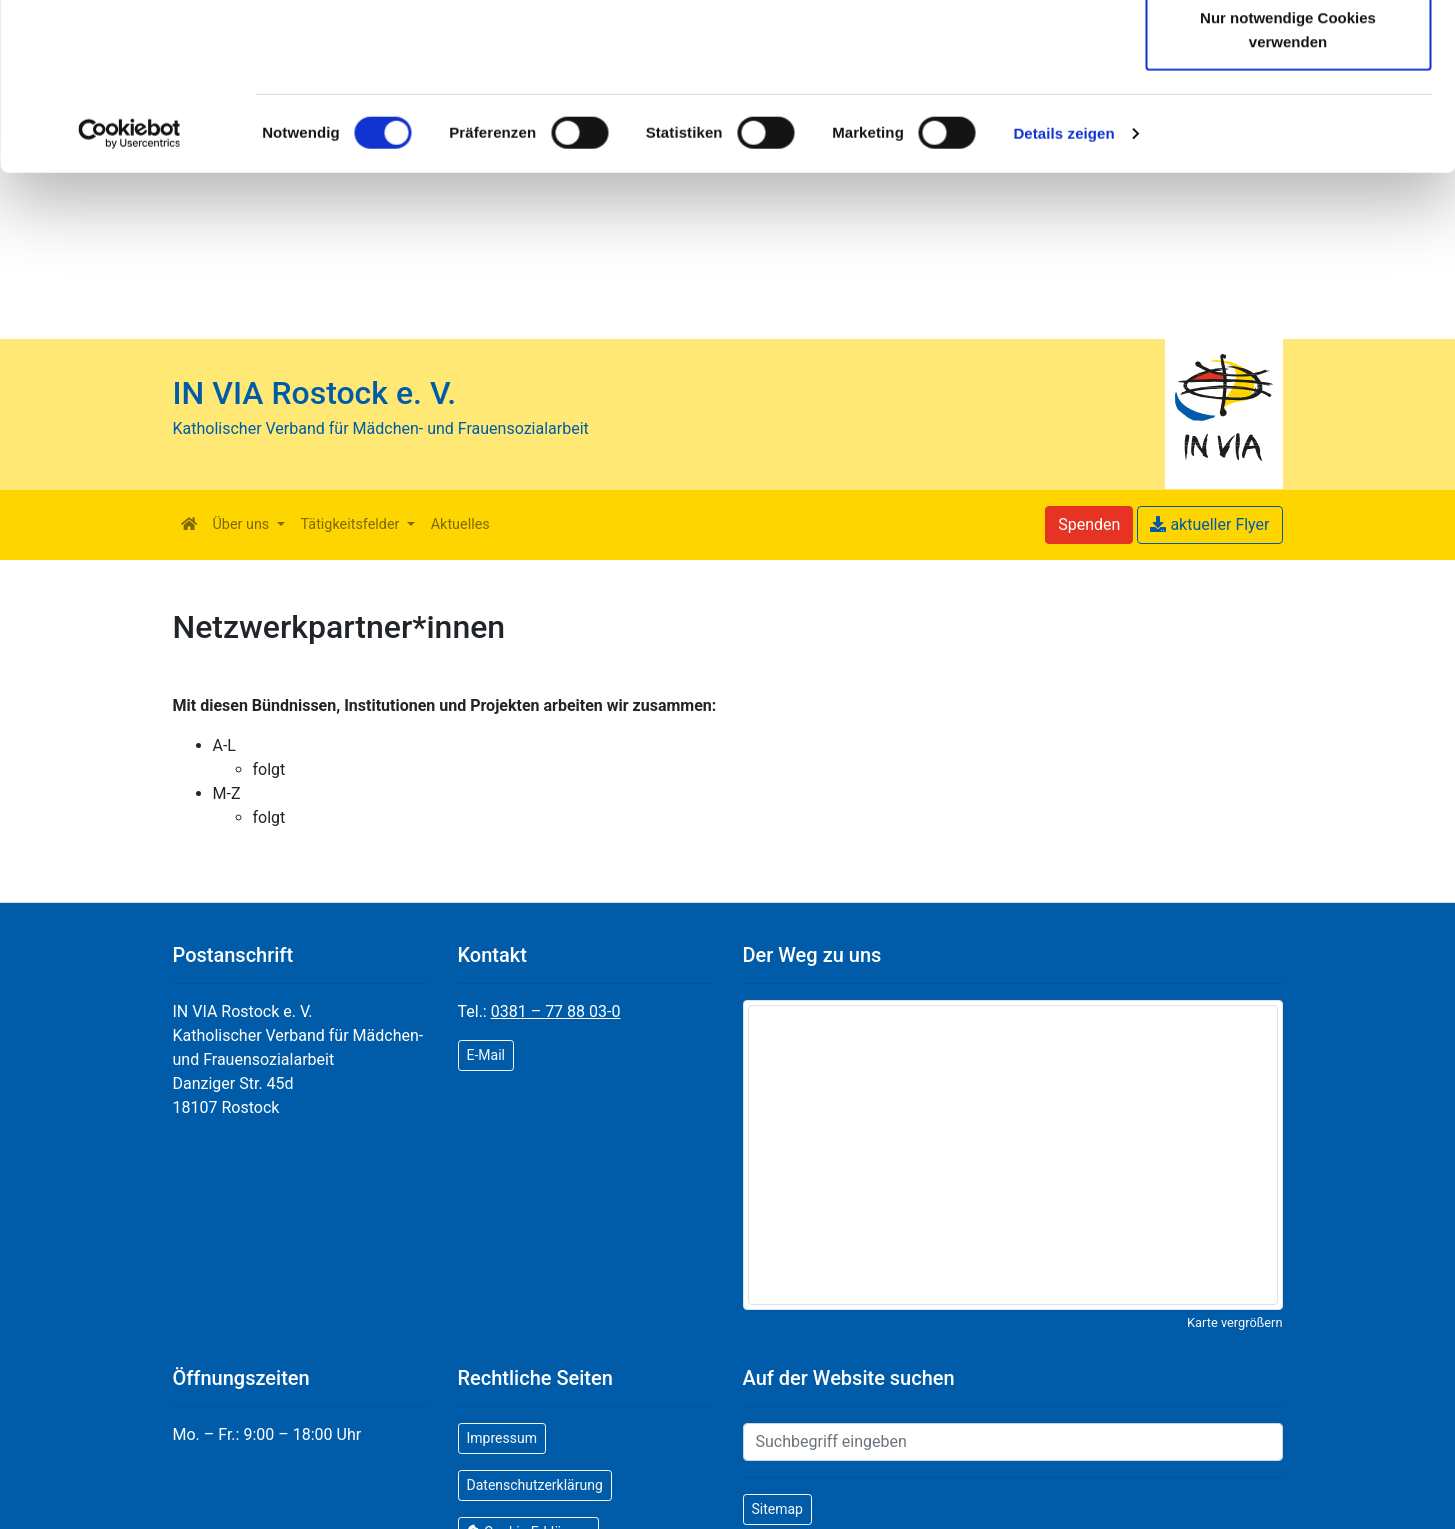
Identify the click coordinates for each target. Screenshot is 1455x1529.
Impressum (502, 1438)
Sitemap (777, 1509)
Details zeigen (1063, 299)
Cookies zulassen (1288, 52)
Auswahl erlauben (1288, 118)
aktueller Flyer (1209, 524)
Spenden (1089, 524)
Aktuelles (460, 524)
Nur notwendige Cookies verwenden (1288, 195)
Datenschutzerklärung (863, 72)
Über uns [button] (243, 524)
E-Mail (486, 1055)
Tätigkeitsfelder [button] (352, 524)
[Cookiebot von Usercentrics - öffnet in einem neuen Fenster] (129, 300)
